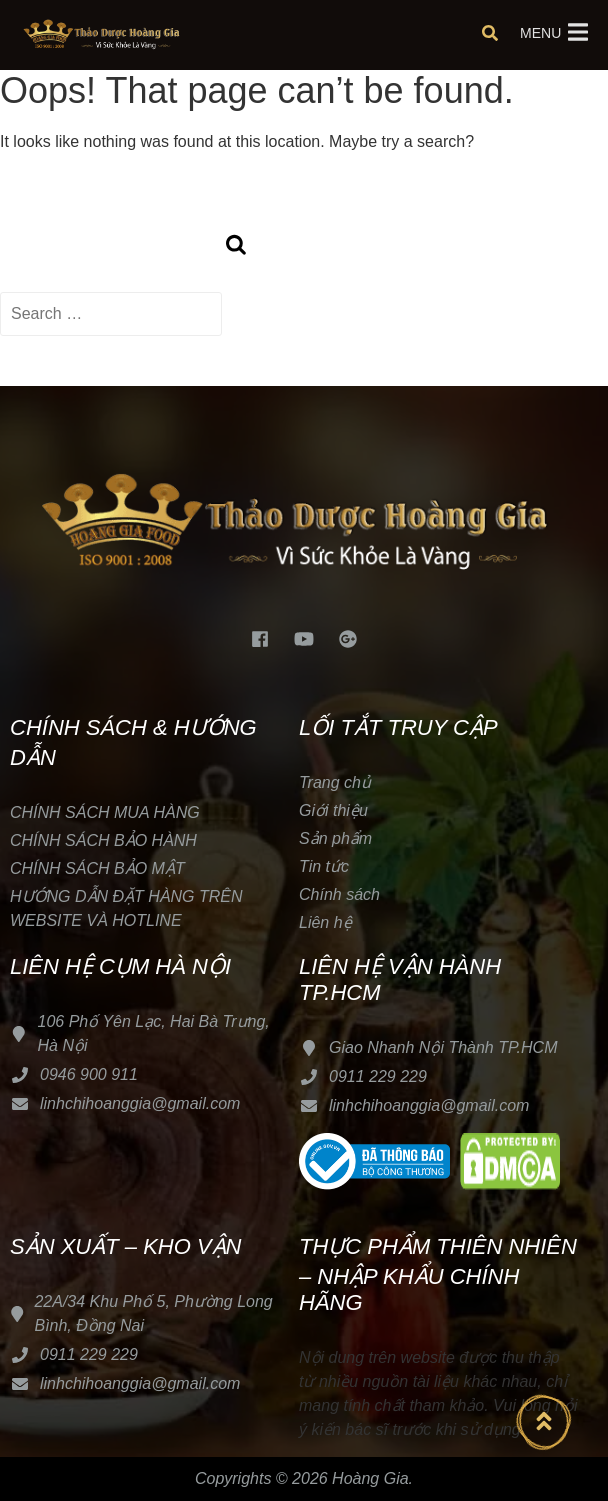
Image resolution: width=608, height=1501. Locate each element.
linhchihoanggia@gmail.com (140, 1103)
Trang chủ (335, 782)
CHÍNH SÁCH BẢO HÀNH (103, 840)
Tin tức (324, 866)
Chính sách (339, 894)
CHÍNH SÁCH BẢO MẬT (97, 868)
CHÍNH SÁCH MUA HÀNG (107, 812)
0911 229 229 (378, 1076)
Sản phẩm (335, 838)
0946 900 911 (89, 1074)
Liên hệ (325, 922)
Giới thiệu (333, 810)
